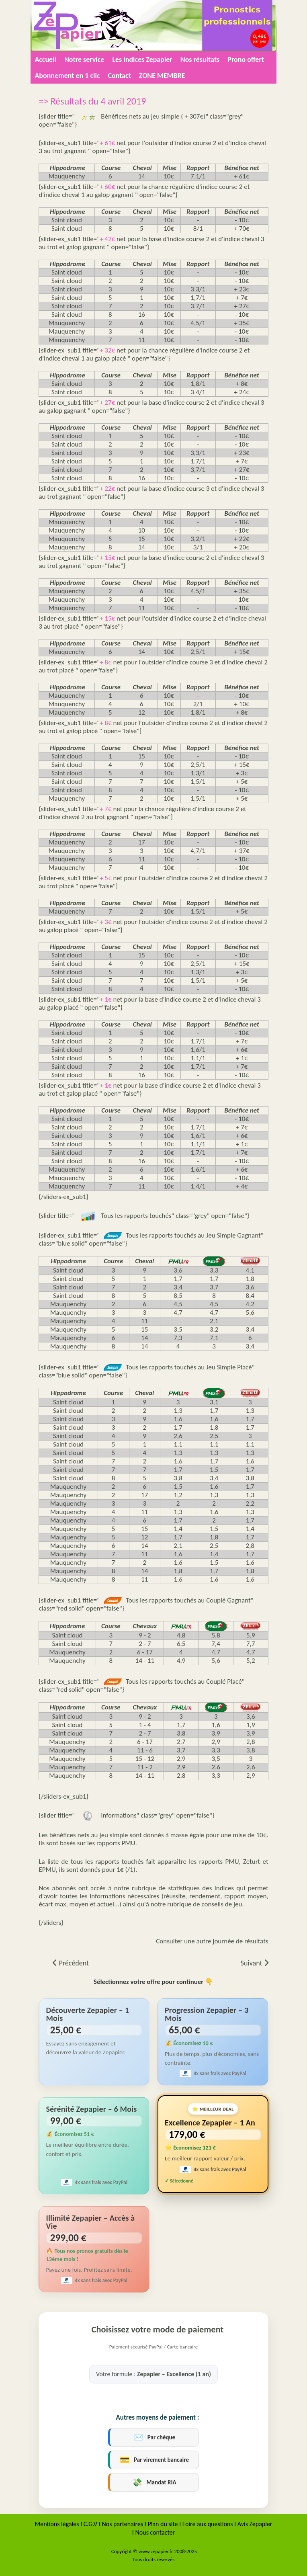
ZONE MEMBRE (162, 75)
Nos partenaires (123, 2524)
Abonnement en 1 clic (67, 75)
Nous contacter (155, 2532)
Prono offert (245, 59)
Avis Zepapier (254, 2524)
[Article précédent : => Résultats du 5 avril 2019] (71, 1963)
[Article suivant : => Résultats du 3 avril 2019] (254, 1963)
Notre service (84, 59)
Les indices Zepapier (142, 59)
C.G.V (90, 2524)
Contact (119, 75)
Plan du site (162, 2524)
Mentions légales (57, 2524)
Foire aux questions (207, 2524)
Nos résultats (200, 59)
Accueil (45, 59)
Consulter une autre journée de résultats (212, 1941)
